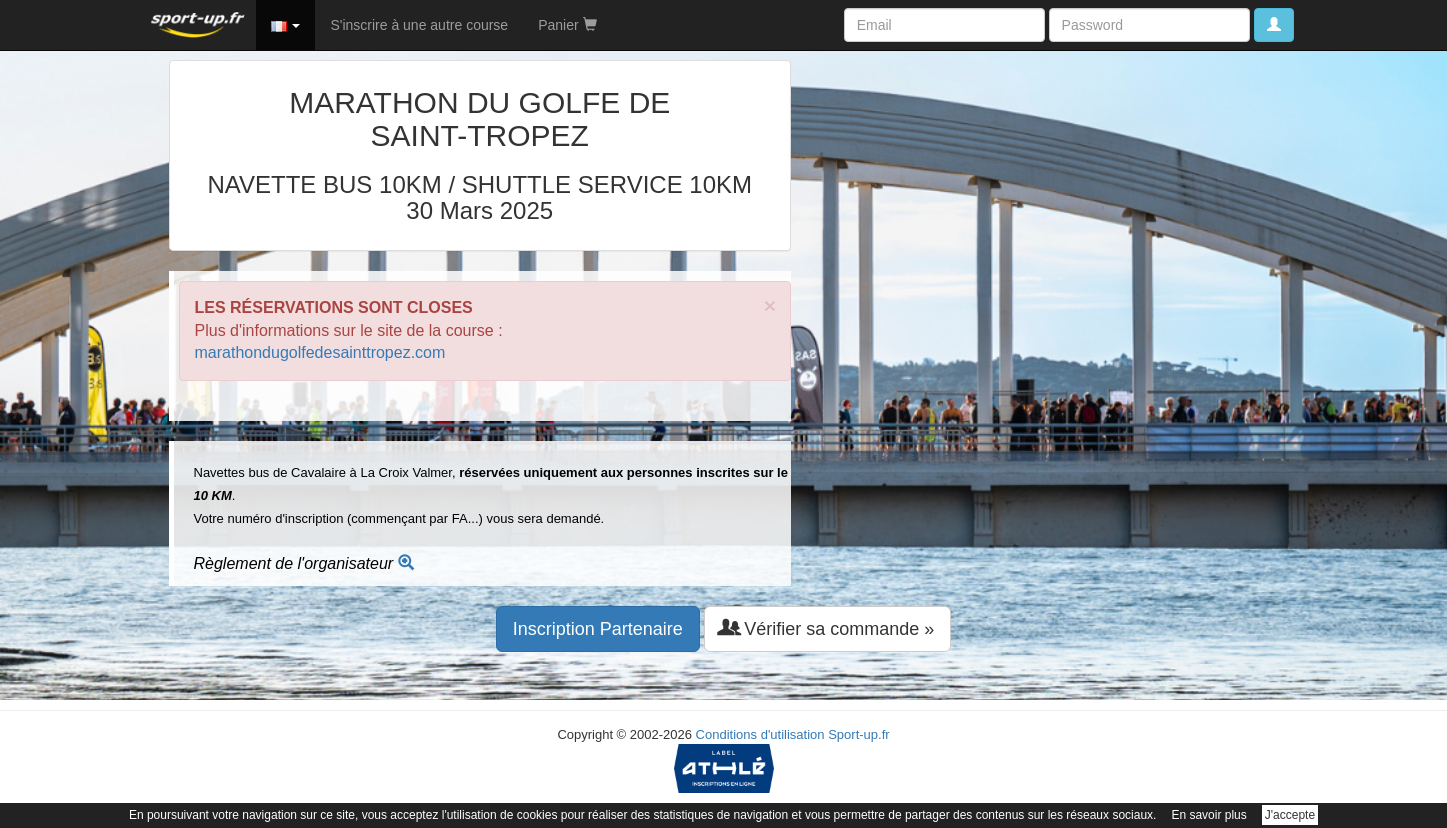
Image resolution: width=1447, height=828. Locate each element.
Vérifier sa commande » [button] (827, 628)
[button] (286, 25)
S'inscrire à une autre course (419, 25)
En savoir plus (1208, 815)
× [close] (770, 305)
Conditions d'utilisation (760, 734)
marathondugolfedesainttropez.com (320, 352)
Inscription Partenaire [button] (598, 629)
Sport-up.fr (858, 734)
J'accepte (1290, 815)
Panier (567, 25)
